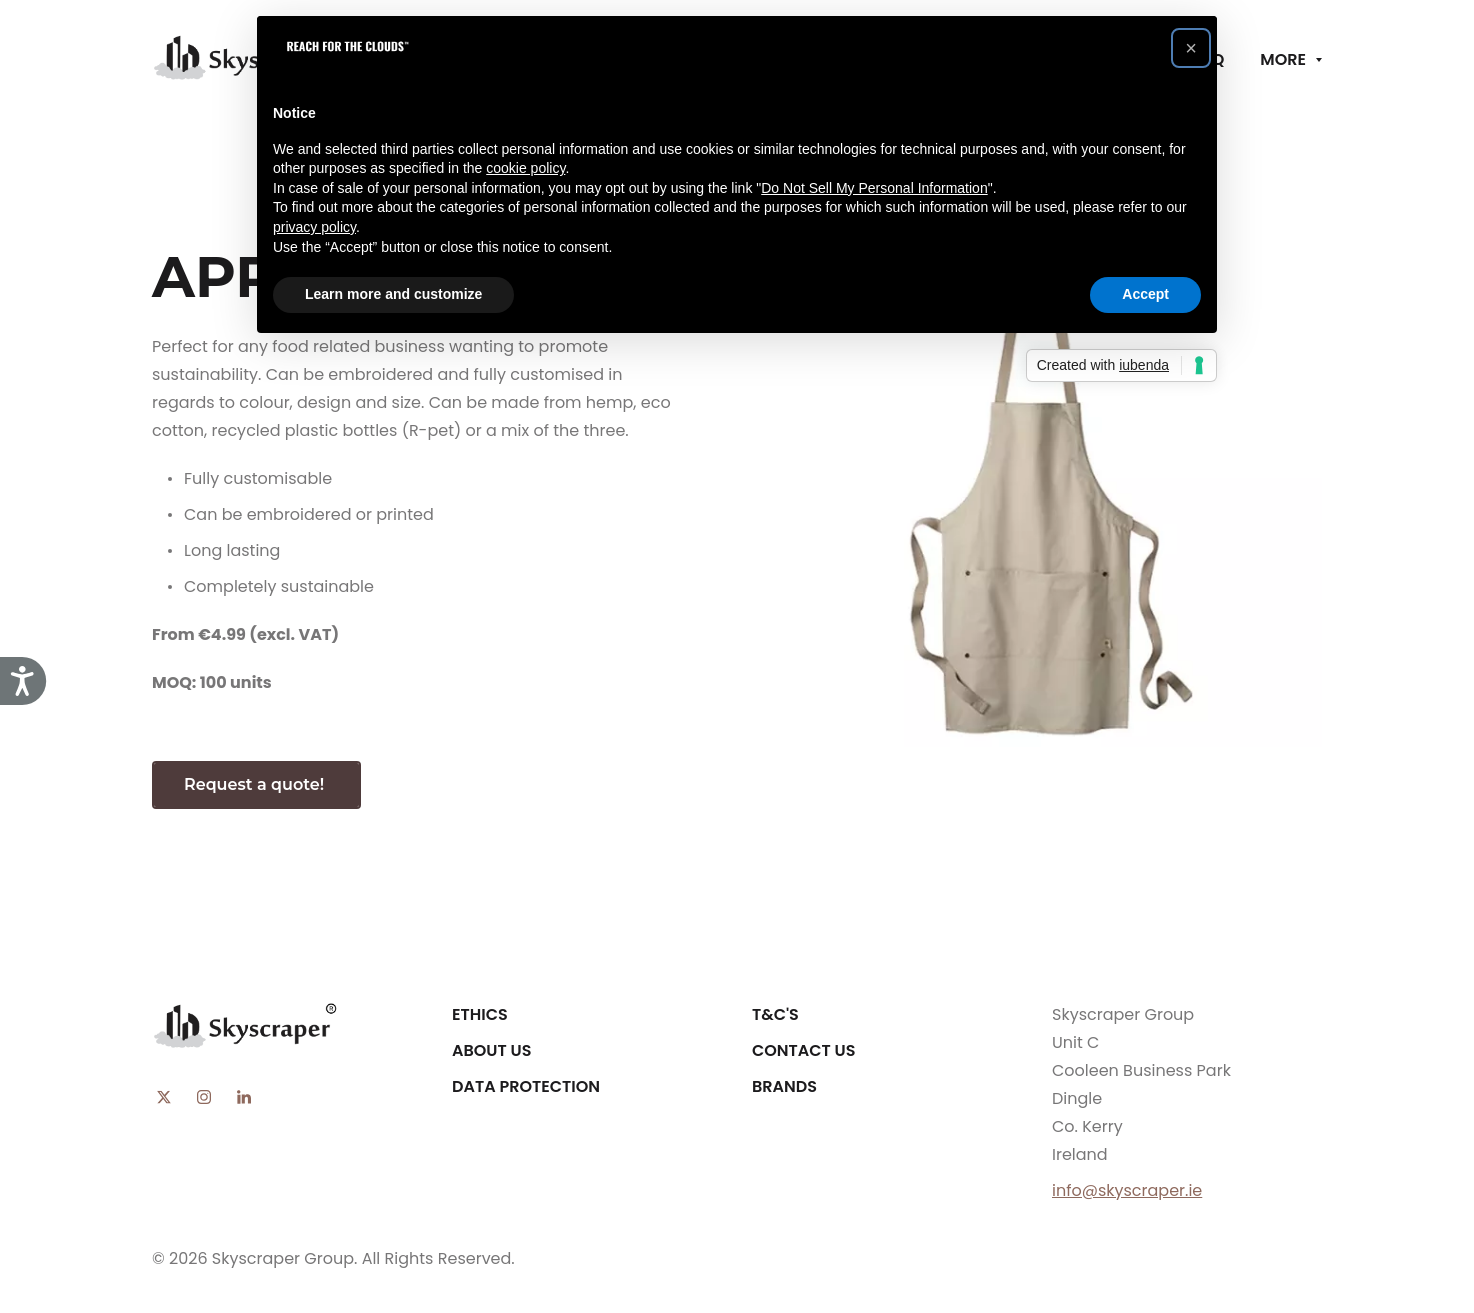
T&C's (775, 1014)
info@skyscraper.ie (1127, 1190)
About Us (491, 1050)
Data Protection (526, 1086)
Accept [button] (1145, 294)
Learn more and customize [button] (393, 294)
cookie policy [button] (525, 168)
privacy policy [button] (314, 227)
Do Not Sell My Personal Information (874, 188)
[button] (1191, 48)
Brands (784, 1086)
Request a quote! (256, 784)
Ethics (480, 1014)
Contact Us (804, 1050)
